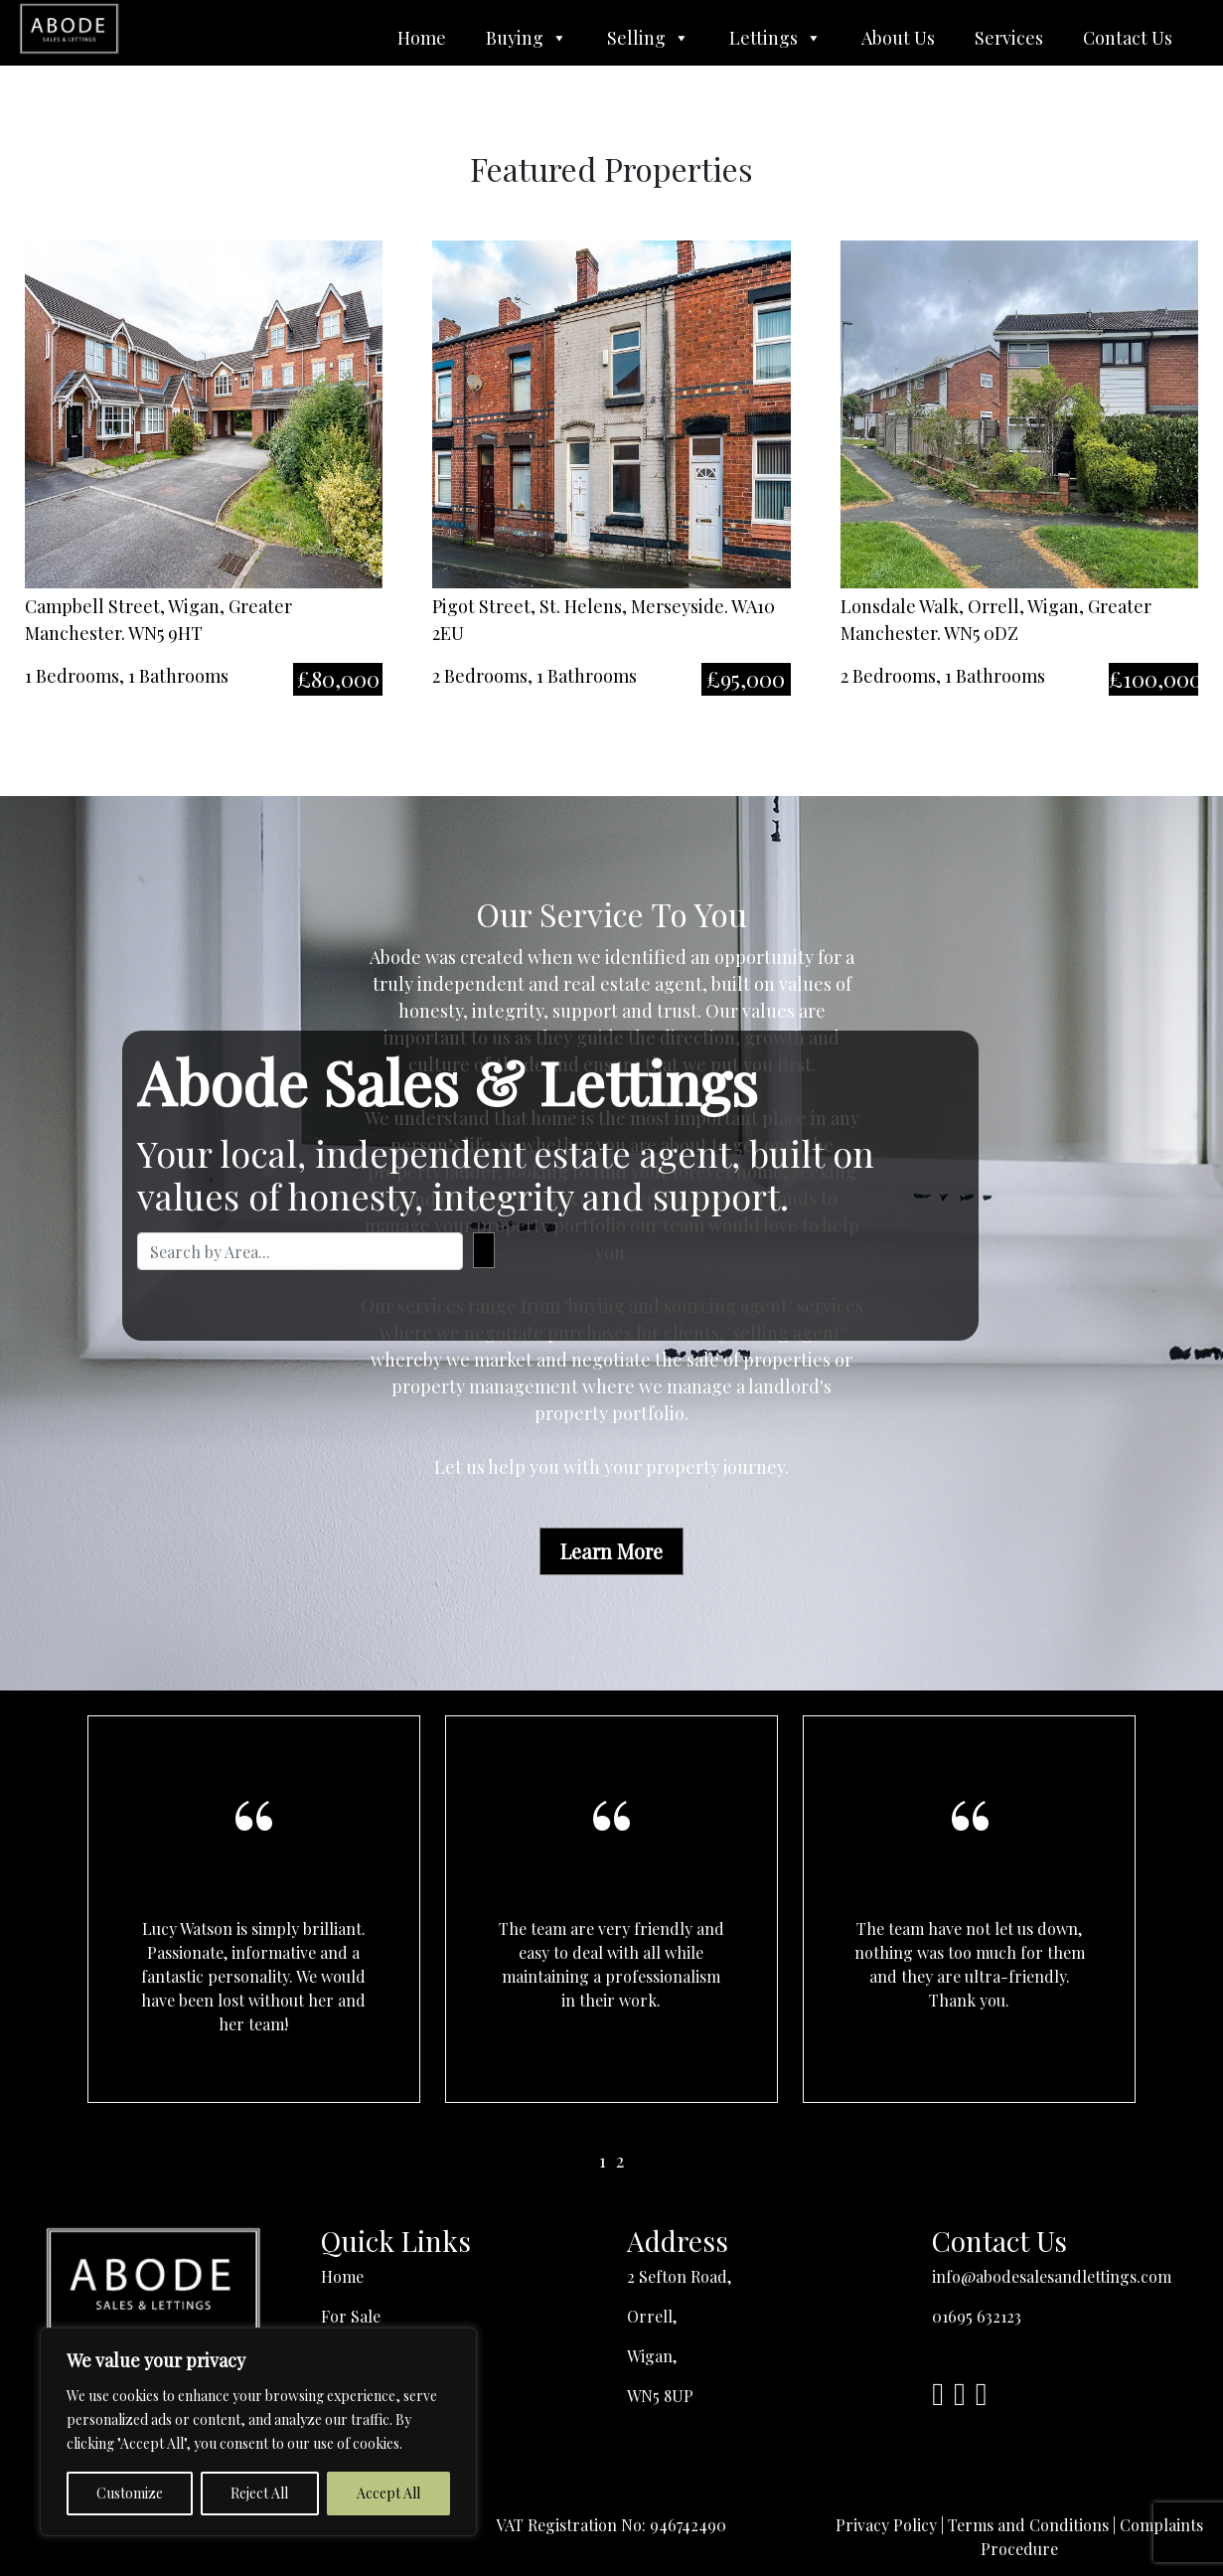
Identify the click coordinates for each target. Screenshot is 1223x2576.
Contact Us (1127, 38)
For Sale (351, 2316)
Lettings (775, 38)
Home (421, 38)
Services (1009, 38)
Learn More (611, 1550)
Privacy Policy (886, 2524)
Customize (129, 2493)
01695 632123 (976, 2316)
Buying (526, 38)
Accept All (388, 2493)
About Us (898, 38)
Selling (648, 38)
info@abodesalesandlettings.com (1051, 2276)
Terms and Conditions (1028, 2524)
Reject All (259, 2493)
